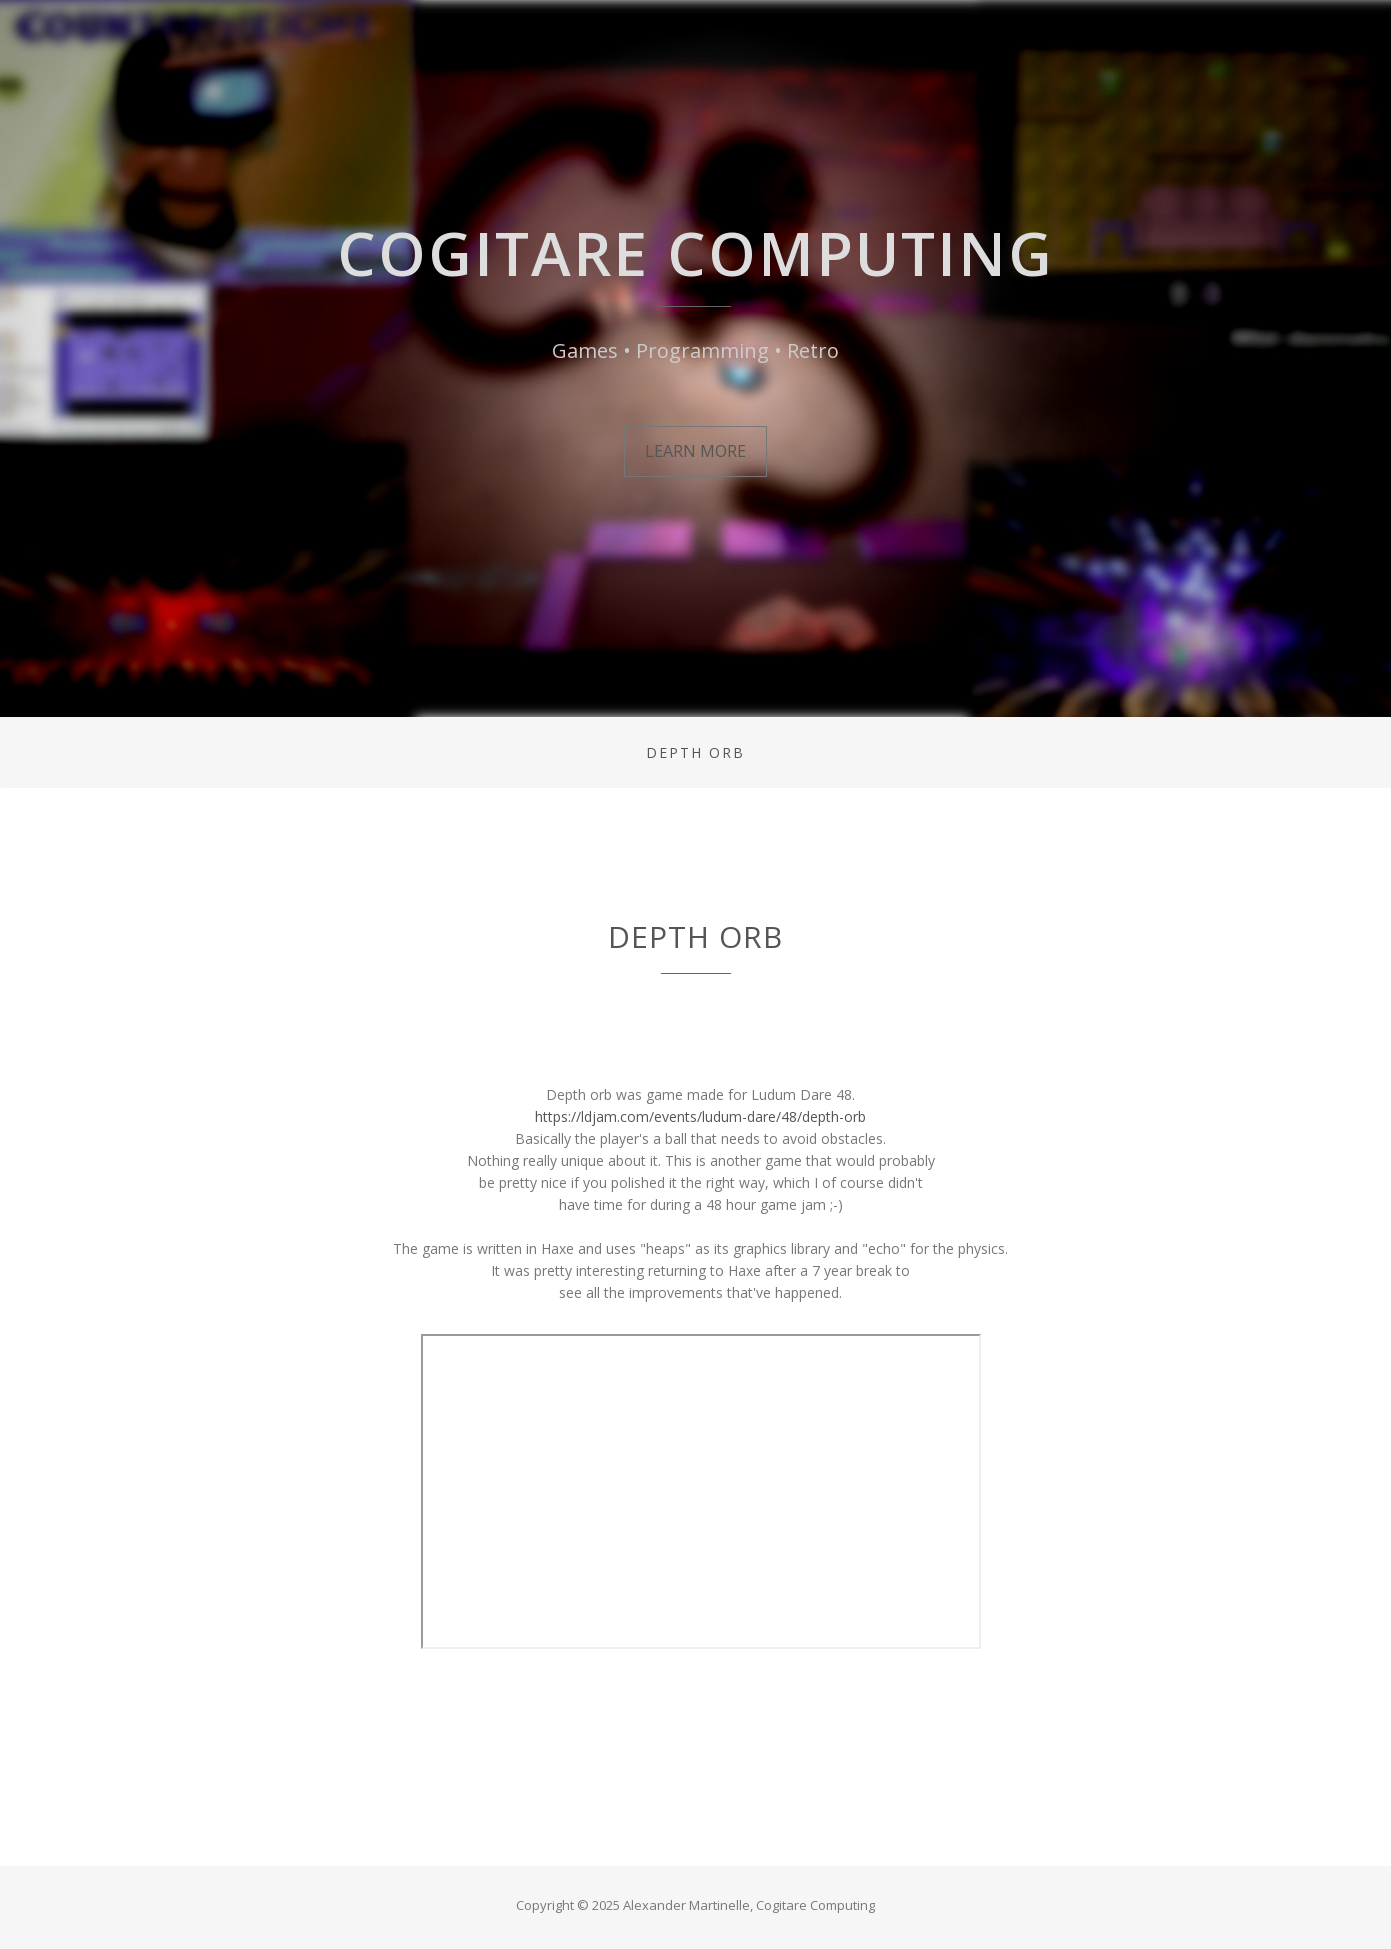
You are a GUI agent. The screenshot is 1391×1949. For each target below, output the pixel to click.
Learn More (695, 451)
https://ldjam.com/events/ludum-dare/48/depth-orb (700, 1116)
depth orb (695, 752)
